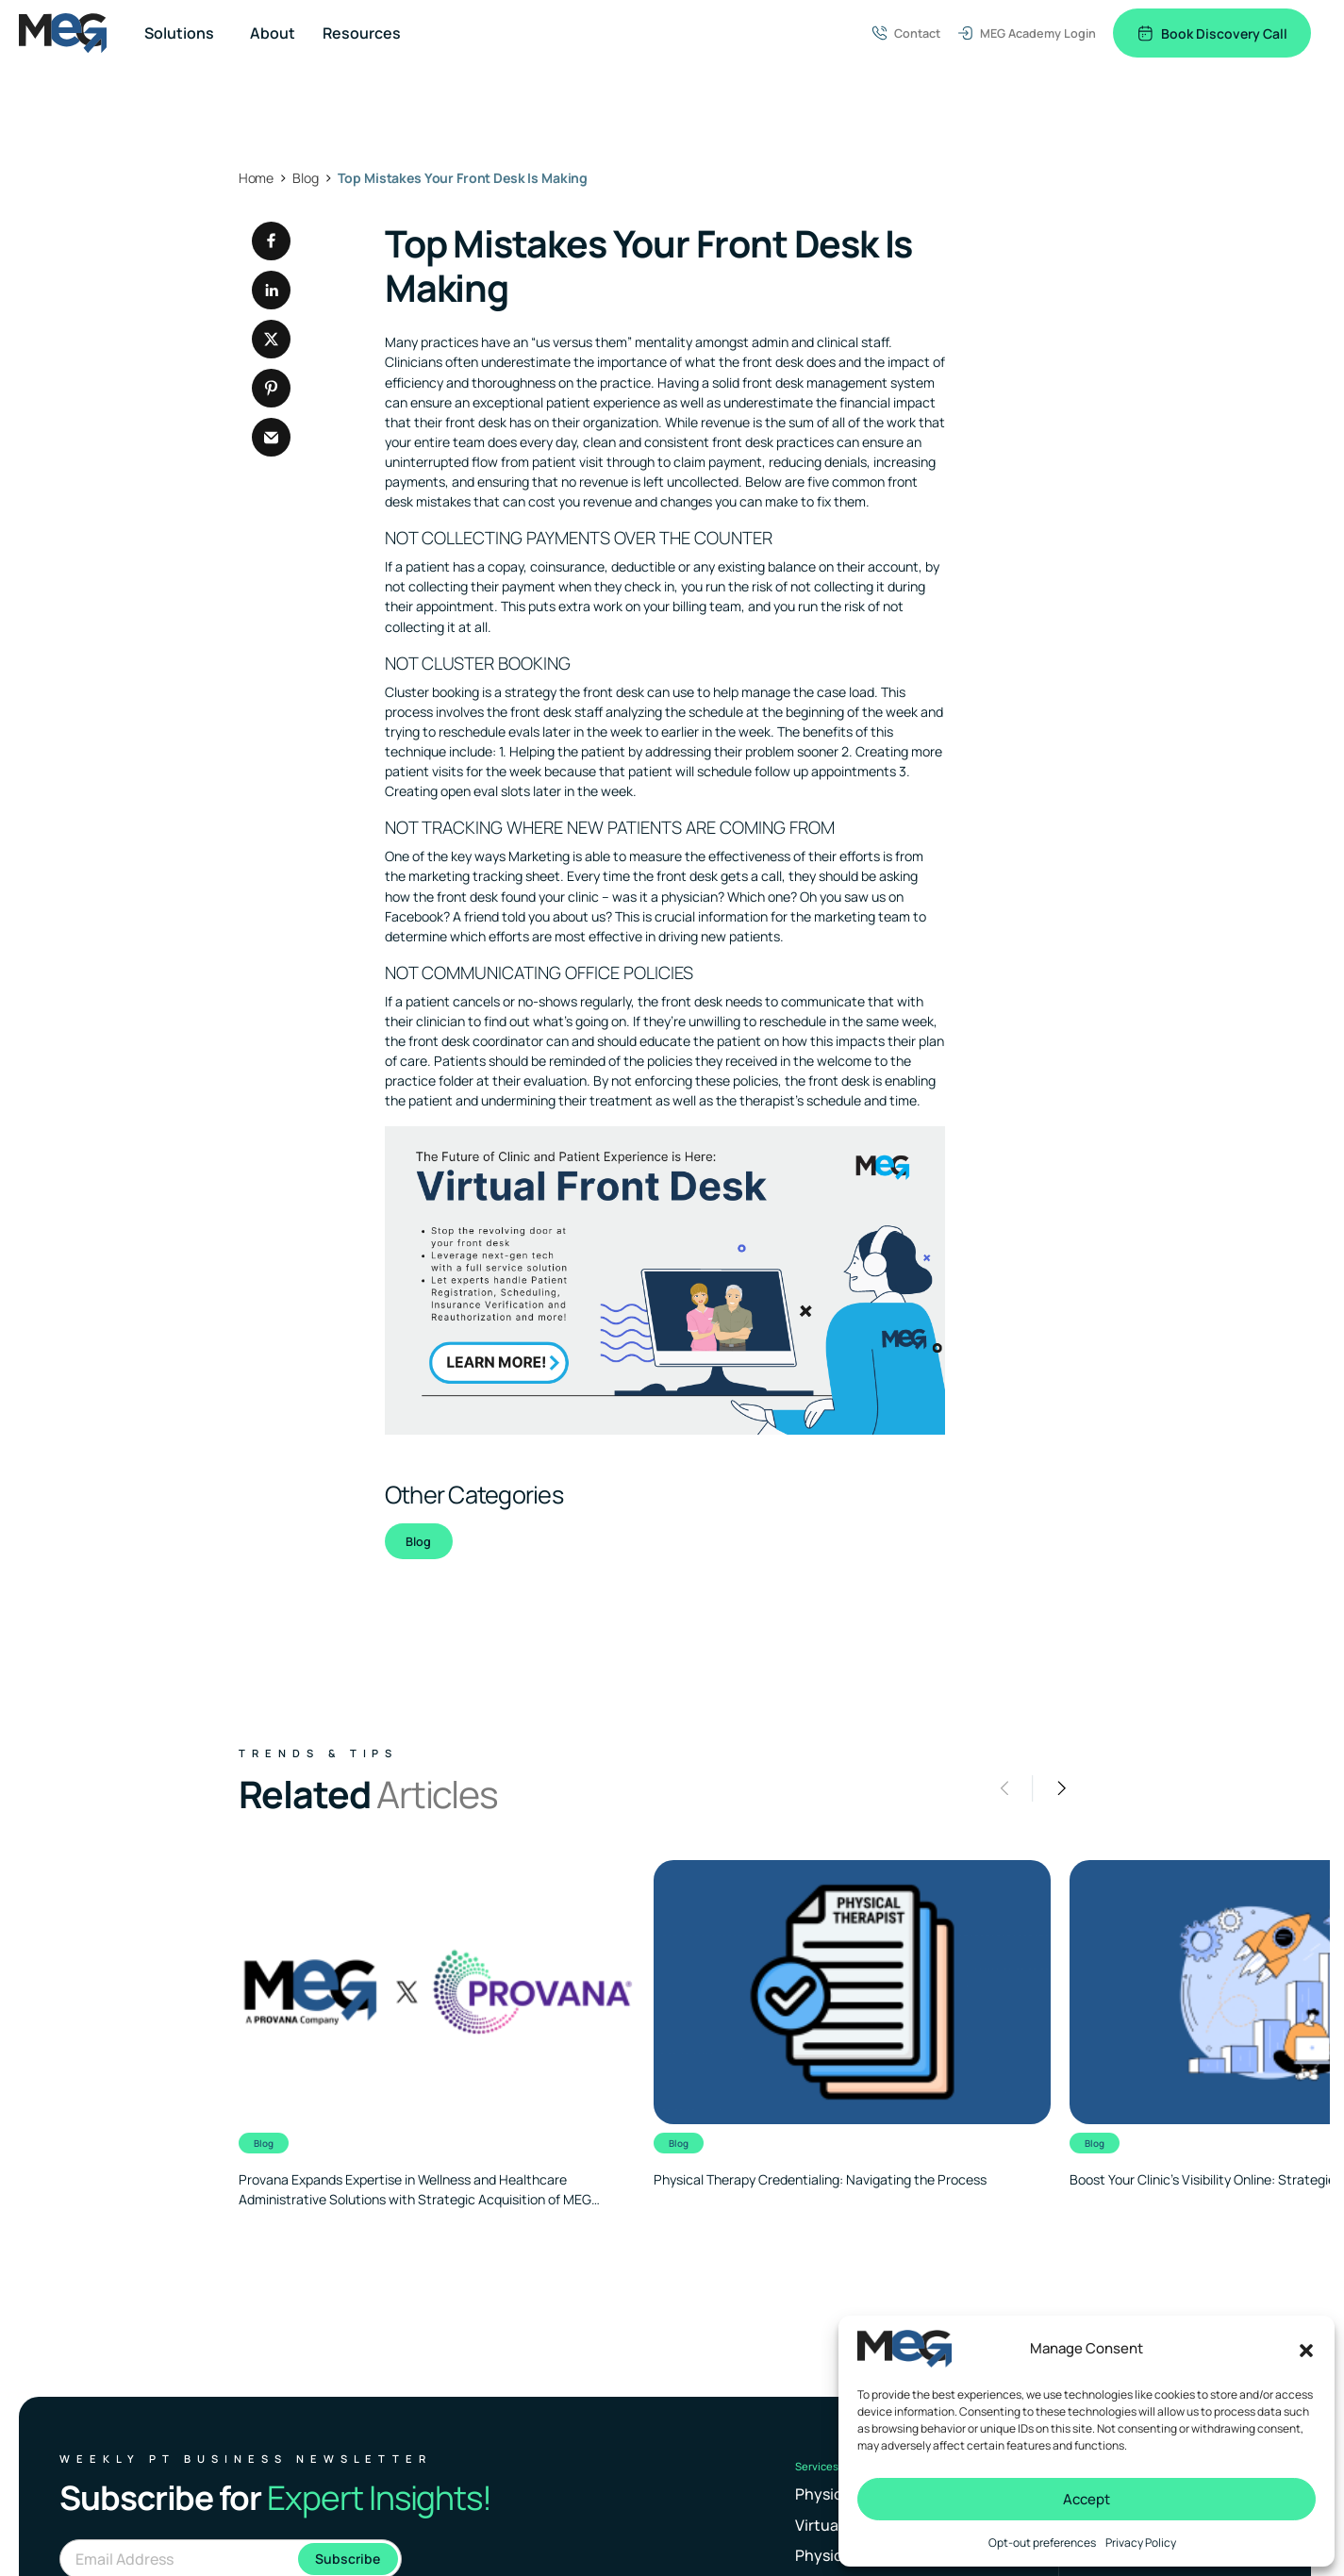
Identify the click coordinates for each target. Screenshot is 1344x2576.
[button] (1306, 2348)
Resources (362, 33)
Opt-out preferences (1042, 2542)
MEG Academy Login (1026, 33)
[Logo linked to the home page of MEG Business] (63, 33)
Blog (418, 1541)
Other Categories (474, 1494)
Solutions (179, 33)
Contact (905, 33)
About (272, 33)
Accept (1086, 2499)
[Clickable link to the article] (437, 2034)
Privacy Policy (1140, 2542)
